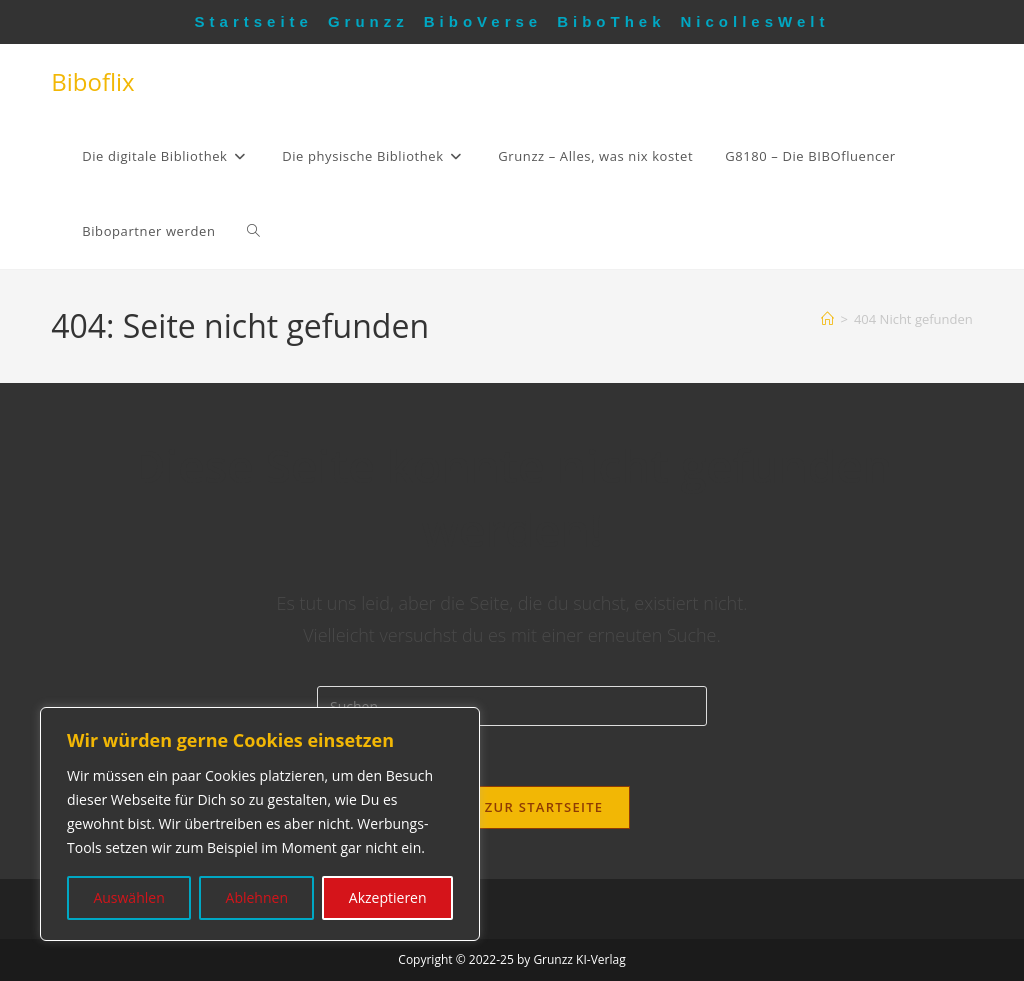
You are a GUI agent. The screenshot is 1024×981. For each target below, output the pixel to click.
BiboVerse (483, 21)
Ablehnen (257, 897)
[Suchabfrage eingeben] (512, 706)
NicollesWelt (755, 21)
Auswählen (128, 897)
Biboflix (92, 81)
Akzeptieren (388, 897)
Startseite (254, 21)
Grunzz (368, 21)
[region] (260, 824)
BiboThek (611, 21)
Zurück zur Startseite (512, 807)
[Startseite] (827, 319)
